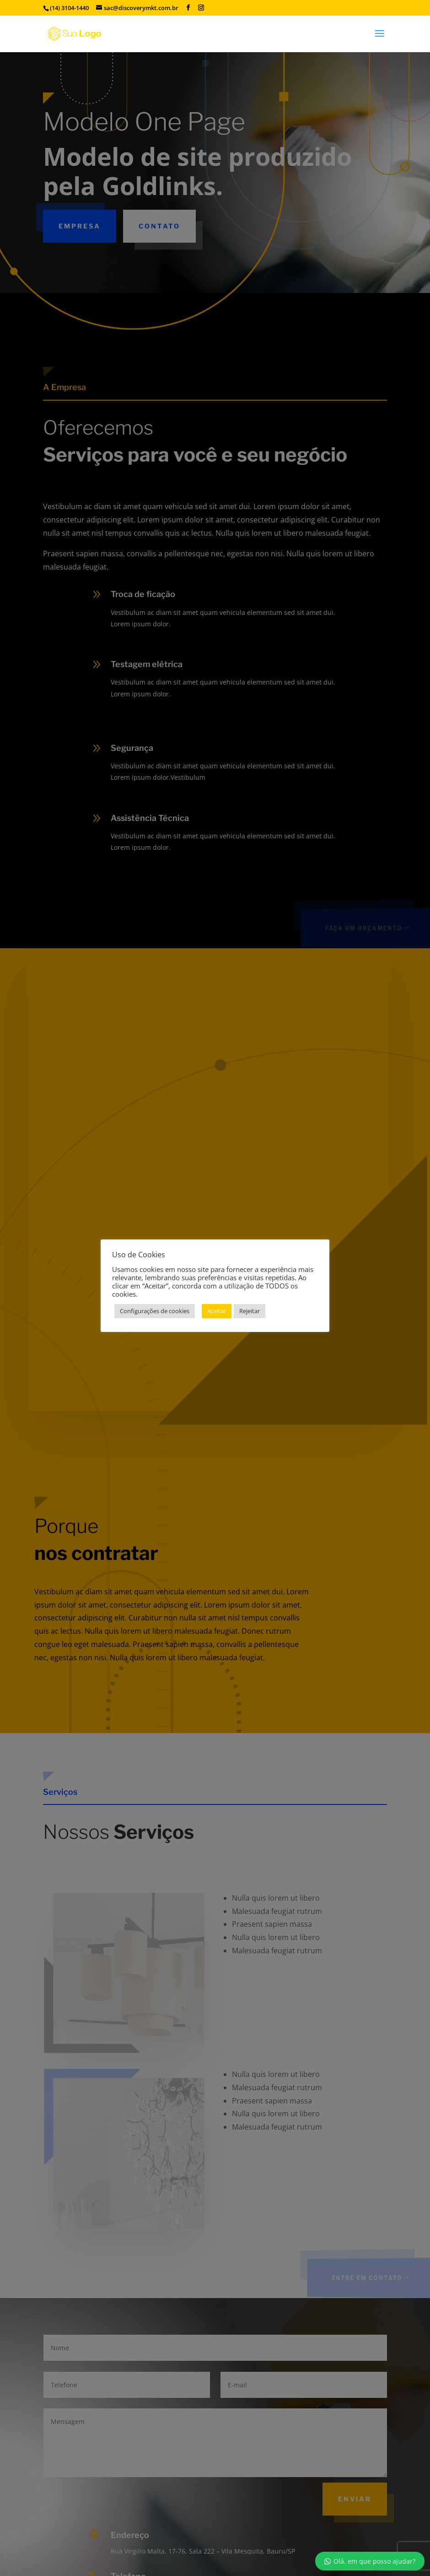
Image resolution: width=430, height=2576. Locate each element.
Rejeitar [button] (249, 1311)
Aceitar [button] (216, 1311)
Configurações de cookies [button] (154, 1311)
